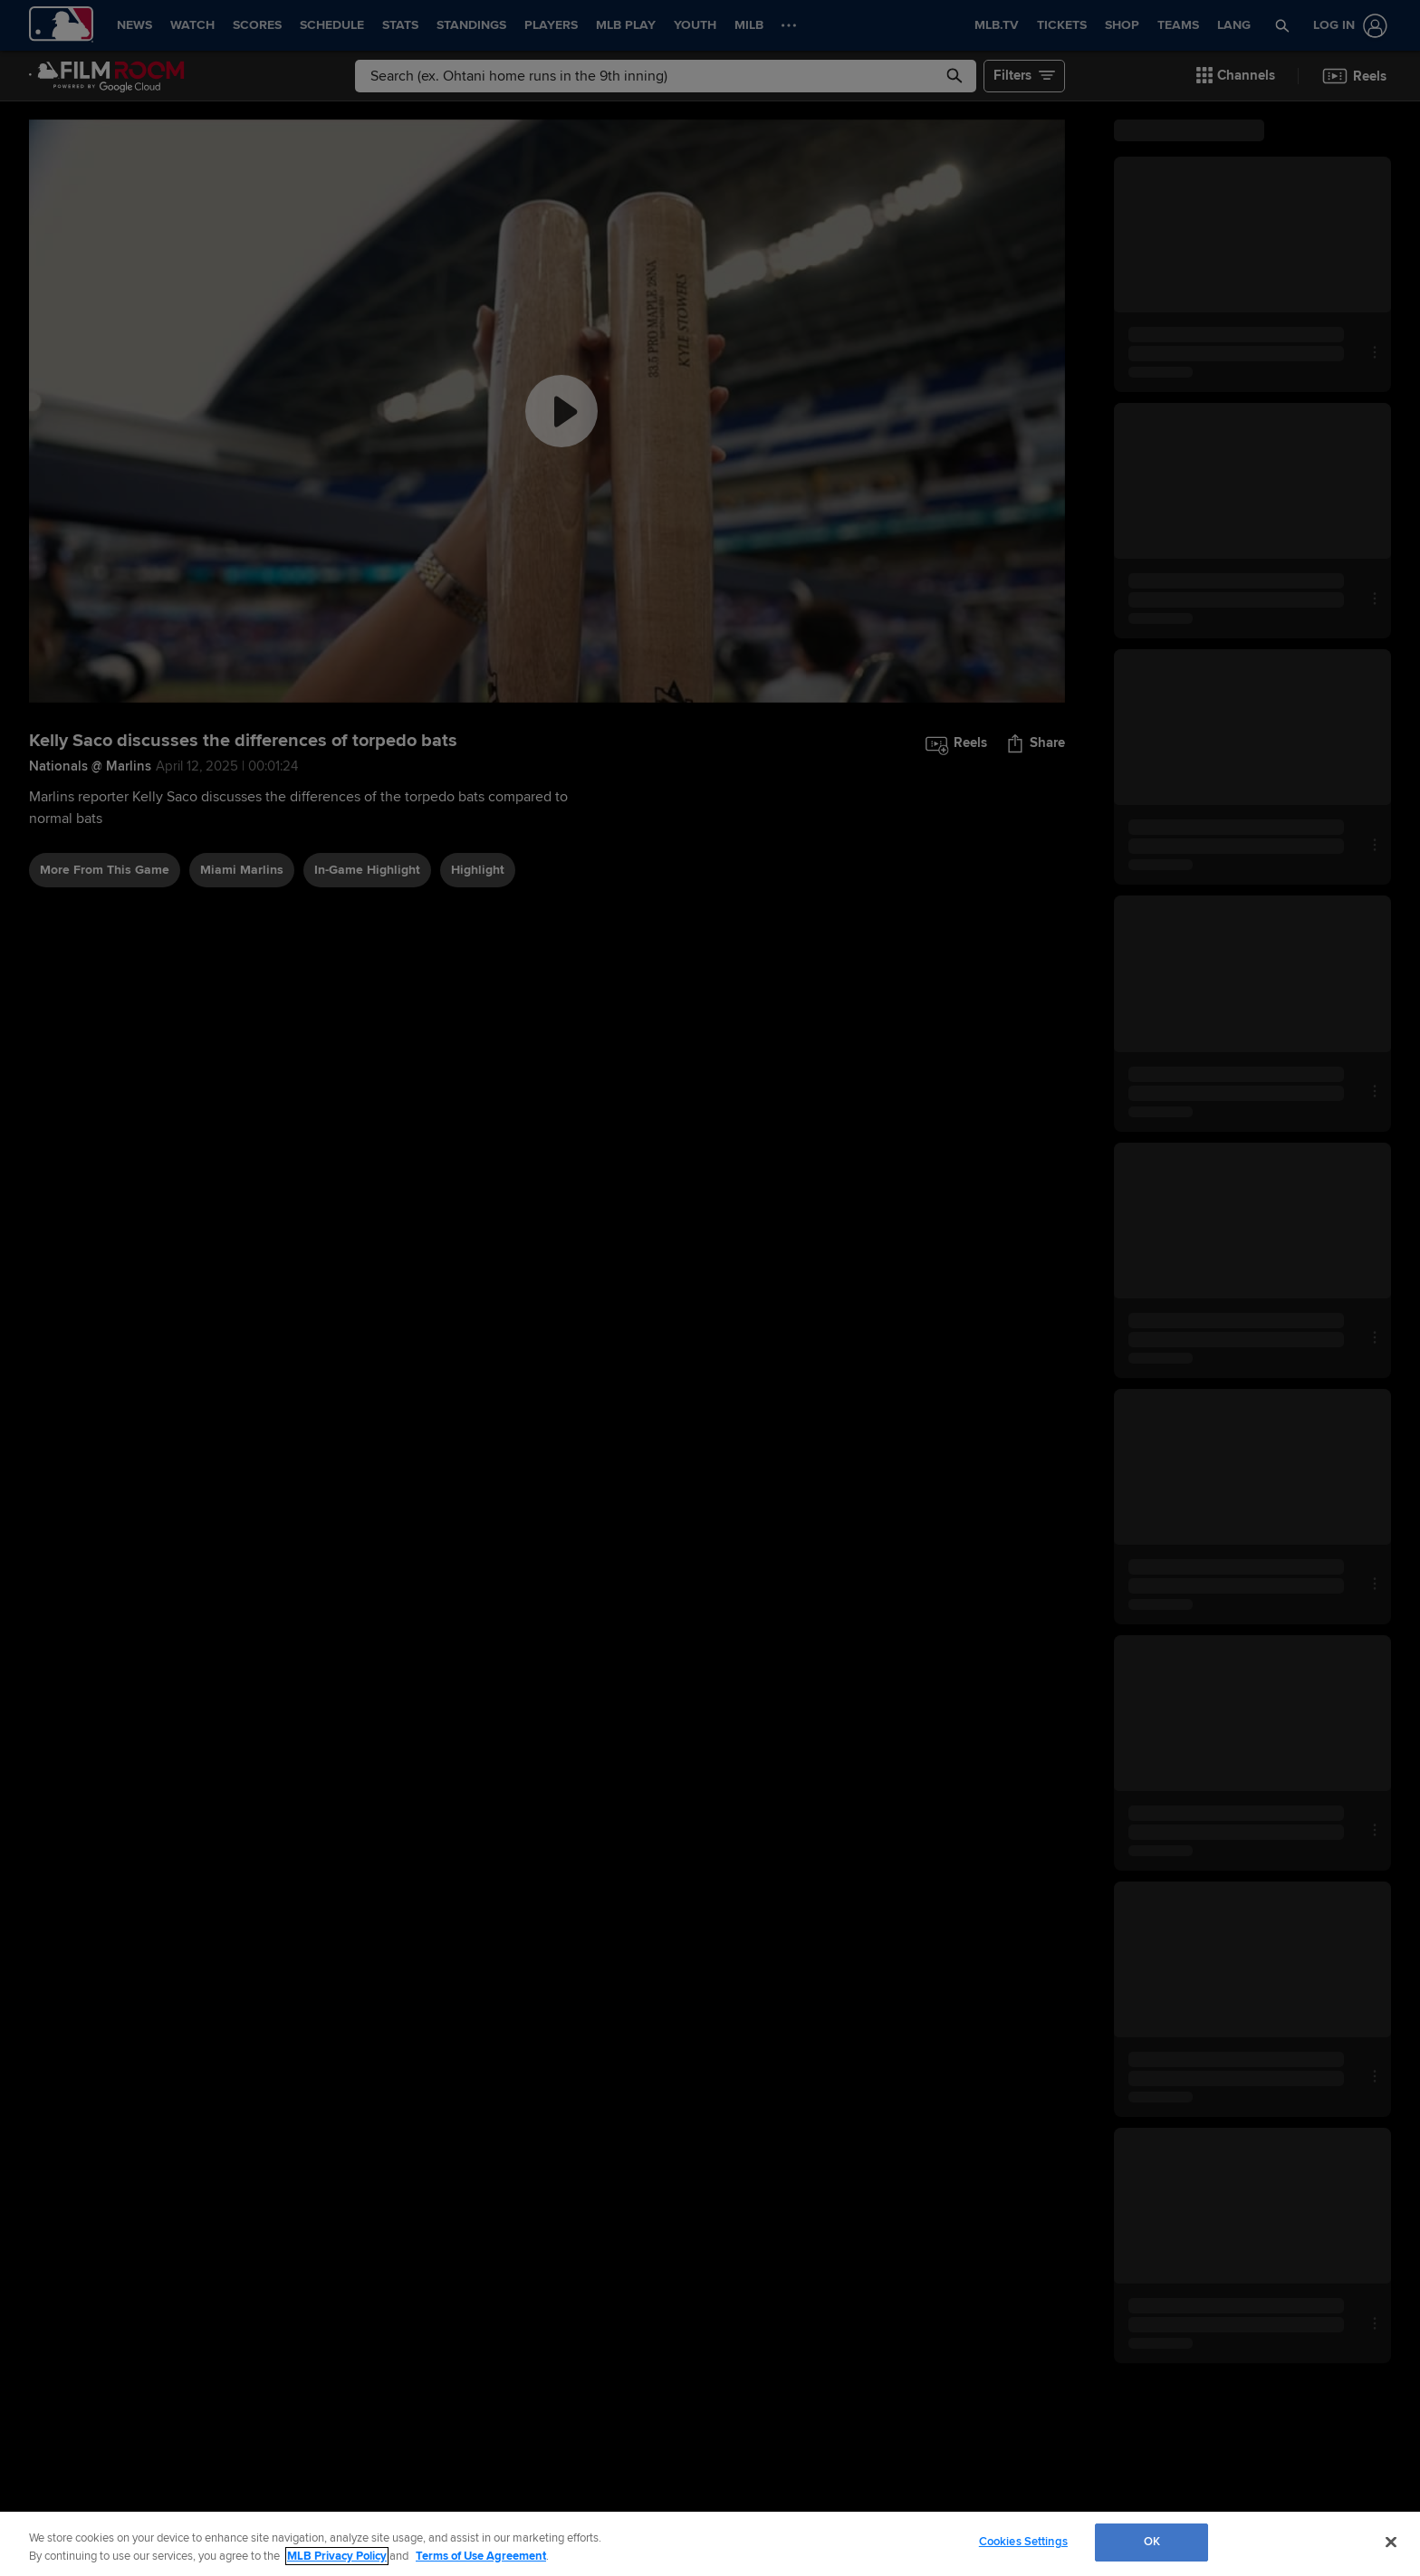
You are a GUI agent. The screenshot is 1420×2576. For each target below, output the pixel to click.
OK (1152, 2541)
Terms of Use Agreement (481, 2556)
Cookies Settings (1023, 2541)
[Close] (1391, 2542)
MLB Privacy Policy (337, 2556)
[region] (710, 2544)
